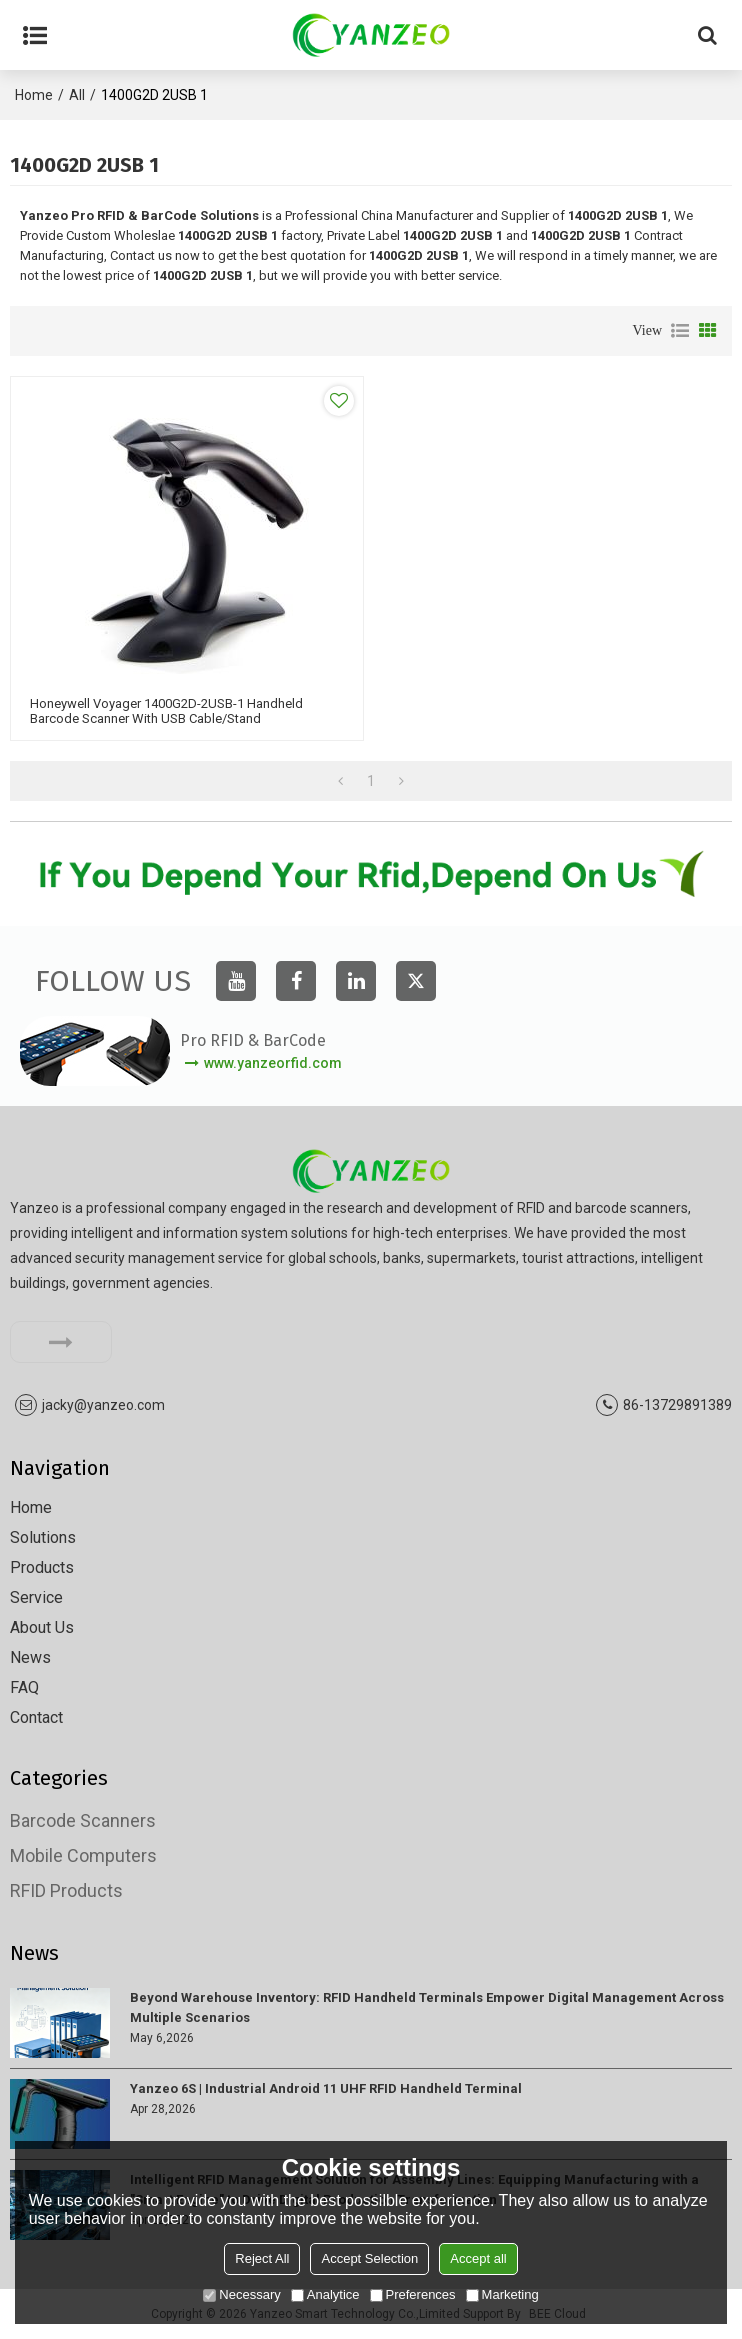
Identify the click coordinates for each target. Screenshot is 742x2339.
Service (36, 1597)
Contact (36, 1717)
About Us (42, 1627)
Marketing (502, 2294)
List (680, 331)
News (30, 1657)
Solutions (43, 1537)
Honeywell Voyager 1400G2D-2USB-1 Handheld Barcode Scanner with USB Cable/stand (166, 711)
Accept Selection (369, 2258)
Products (42, 1567)
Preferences (413, 2294)
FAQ (24, 1687)
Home (34, 95)
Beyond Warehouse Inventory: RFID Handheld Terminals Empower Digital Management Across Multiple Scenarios (427, 2007)
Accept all (478, 2258)
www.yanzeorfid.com (273, 1063)
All (77, 95)
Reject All (262, 2258)
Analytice (325, 2294)
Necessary (241, 2294)
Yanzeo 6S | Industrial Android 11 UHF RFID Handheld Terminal (326, 2088)
